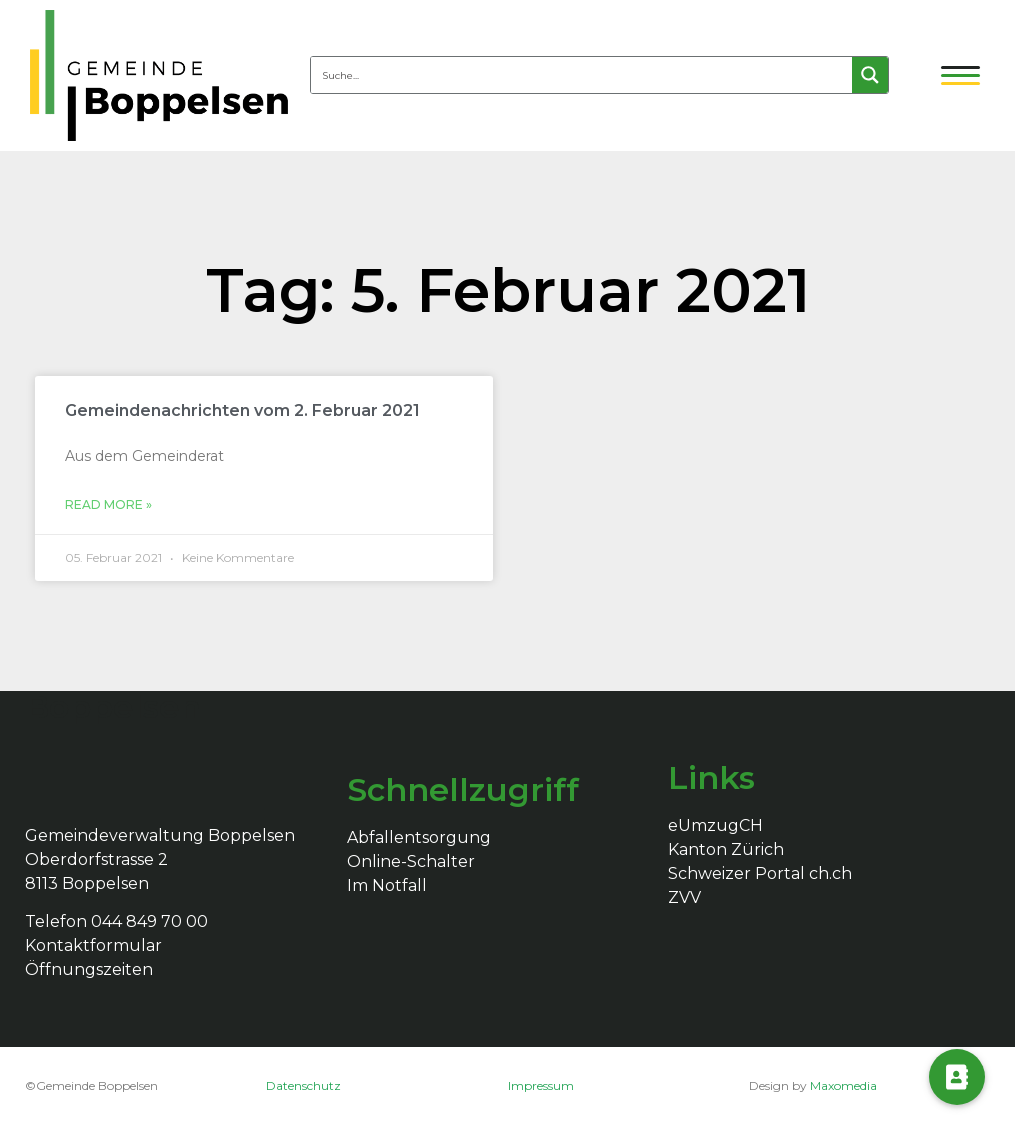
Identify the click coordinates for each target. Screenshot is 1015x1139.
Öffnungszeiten (89, 969)
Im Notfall (387, 885)
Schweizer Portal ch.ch (760, 873)
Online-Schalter (411, 861)
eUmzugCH (715, 825)
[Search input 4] (582, 75)
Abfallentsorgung (419, 837)
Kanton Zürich (726, 849)
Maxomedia (843, 1085)
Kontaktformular (93, 945)
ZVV (684, 897)
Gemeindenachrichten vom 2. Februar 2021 (242, 410)
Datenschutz (303, 1085)
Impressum (541, 1085)
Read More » (108, 504)
